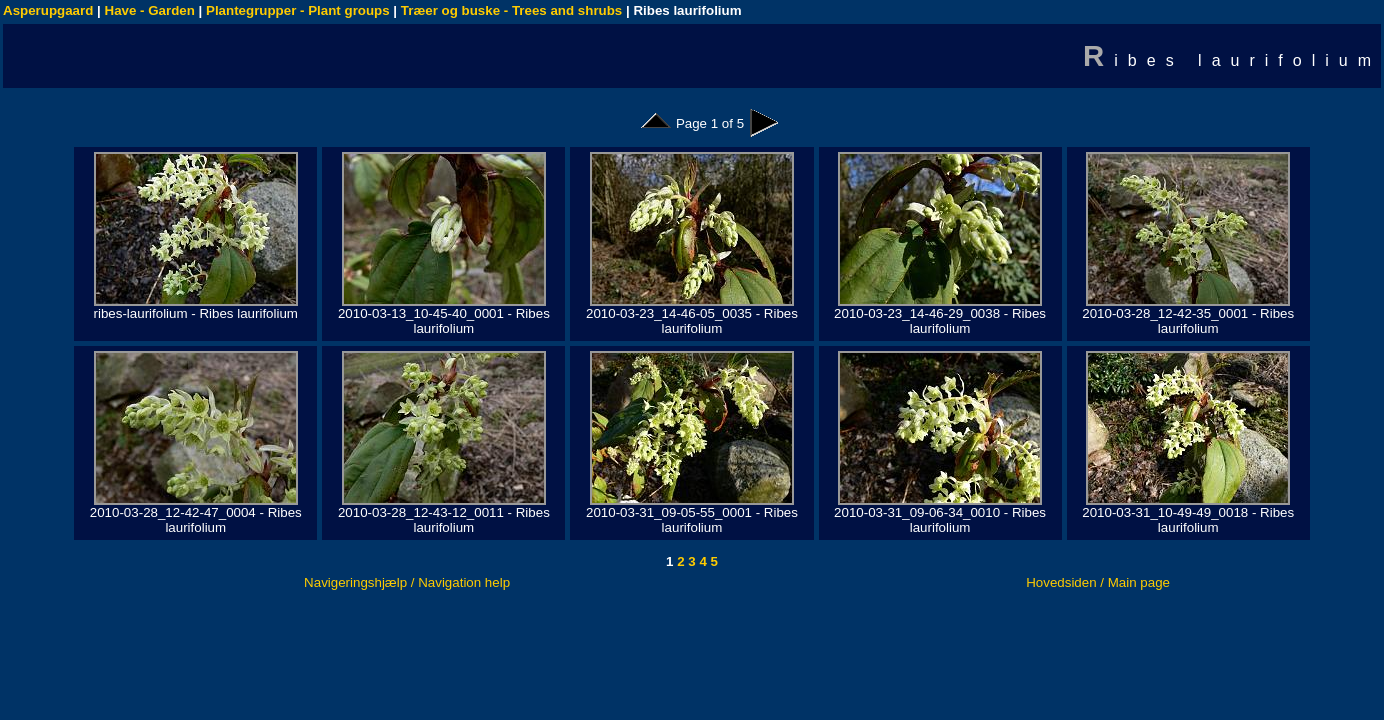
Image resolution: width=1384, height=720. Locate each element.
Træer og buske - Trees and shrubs (511, 10)
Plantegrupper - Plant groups (298, 10)
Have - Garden (150, 10)
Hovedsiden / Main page (1098, 582)
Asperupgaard (48, 10)
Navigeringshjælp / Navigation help (407, 582)
